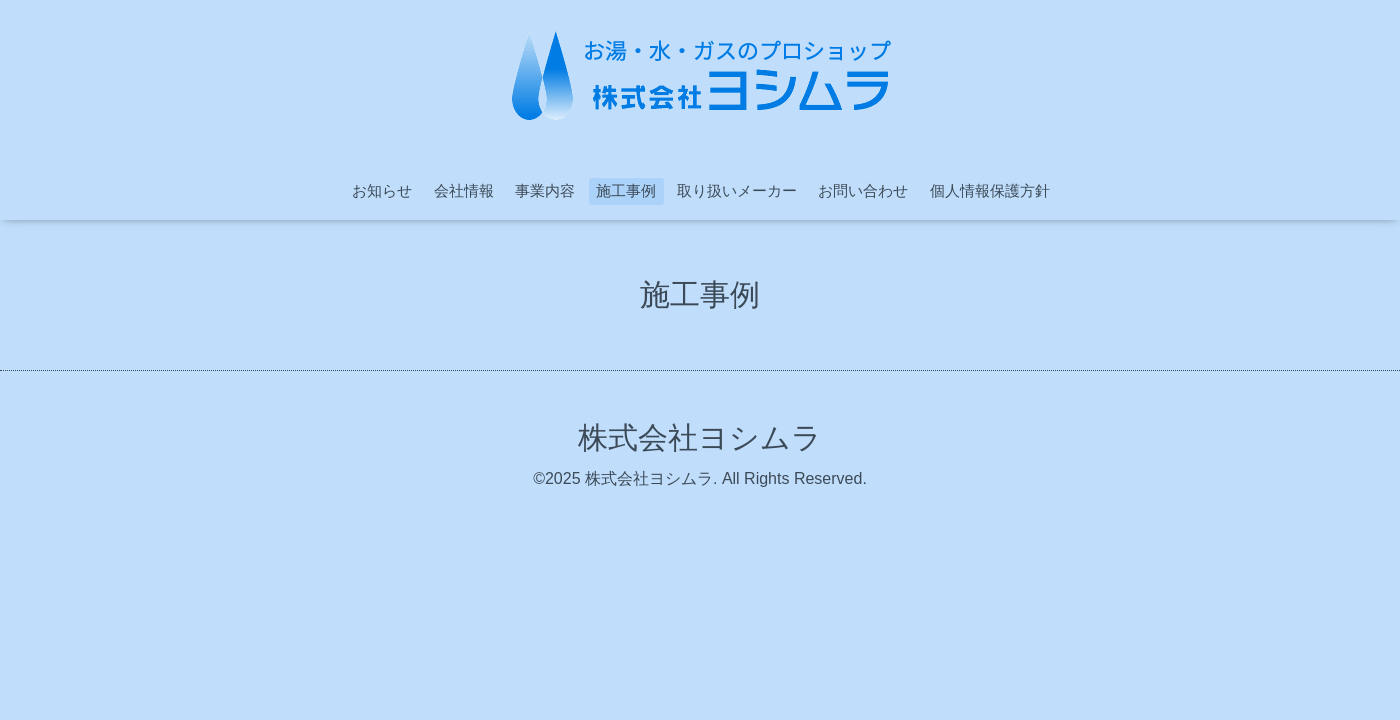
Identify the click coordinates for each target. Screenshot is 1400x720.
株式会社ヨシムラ (700, 437)
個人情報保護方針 (990, 190)
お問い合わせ (863, 190)
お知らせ (382, 190)
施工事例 (626, 190)
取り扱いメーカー (737, 190)
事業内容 (545, 190)
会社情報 (464, 190)
